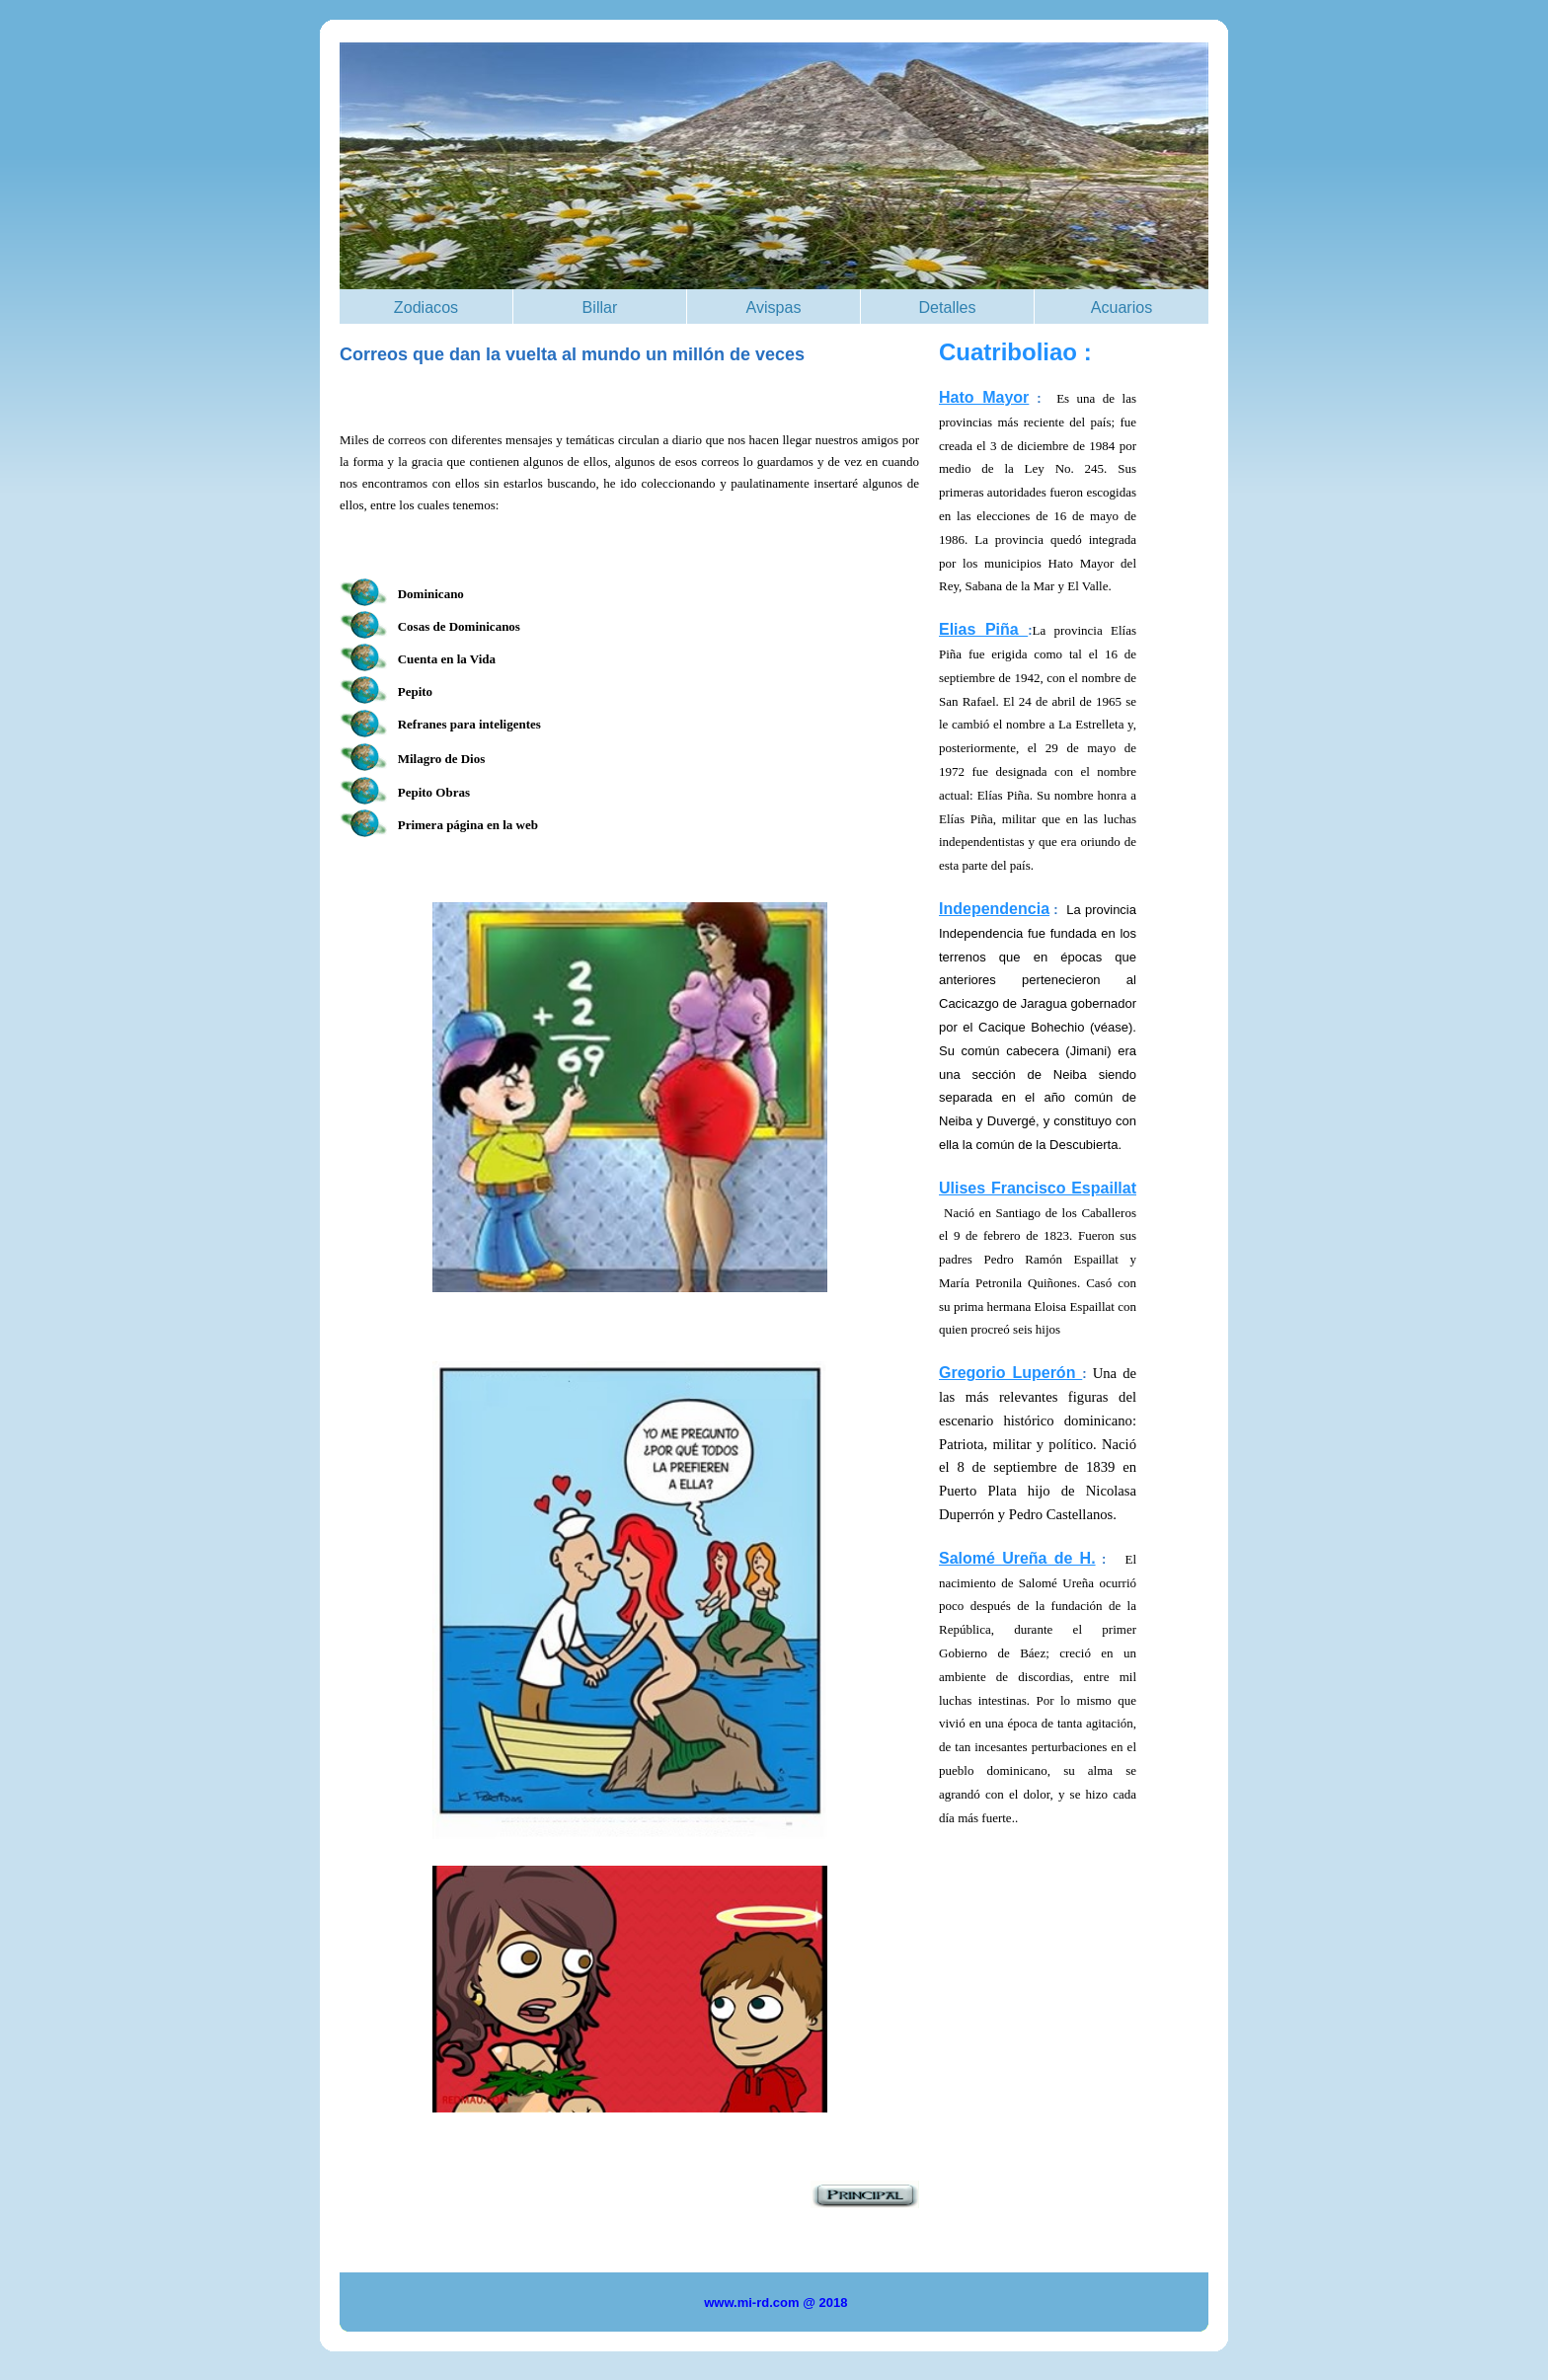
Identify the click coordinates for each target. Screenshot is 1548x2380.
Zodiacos (426, 307)
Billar (600, 307)
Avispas (773, 307)
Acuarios (1122, 307)
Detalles (946, 307)
